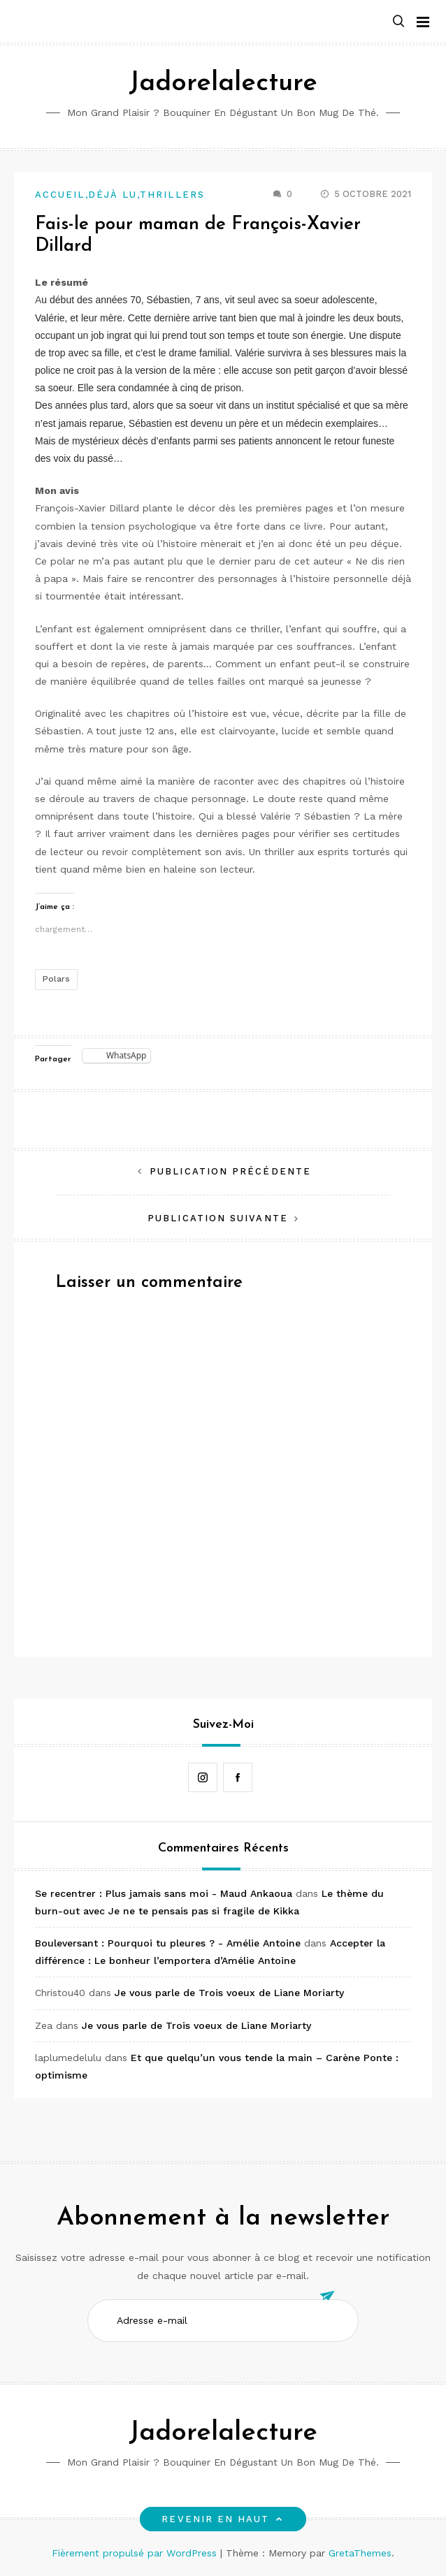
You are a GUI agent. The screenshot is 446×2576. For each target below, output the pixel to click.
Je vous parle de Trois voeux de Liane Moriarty (229, 1992)
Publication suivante (218, 1218)
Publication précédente (230, 1171)
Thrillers (172, 194)
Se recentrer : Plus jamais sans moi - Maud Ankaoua (163, 1893)
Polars (56, 979)
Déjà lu (113, 194)
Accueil (60, 194)
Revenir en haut (222, 2519)
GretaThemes (360, 2553)
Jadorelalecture (223, 83)
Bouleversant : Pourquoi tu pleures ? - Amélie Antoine (168, 1943)
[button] (398, 22)
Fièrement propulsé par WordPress (136, 2553)
